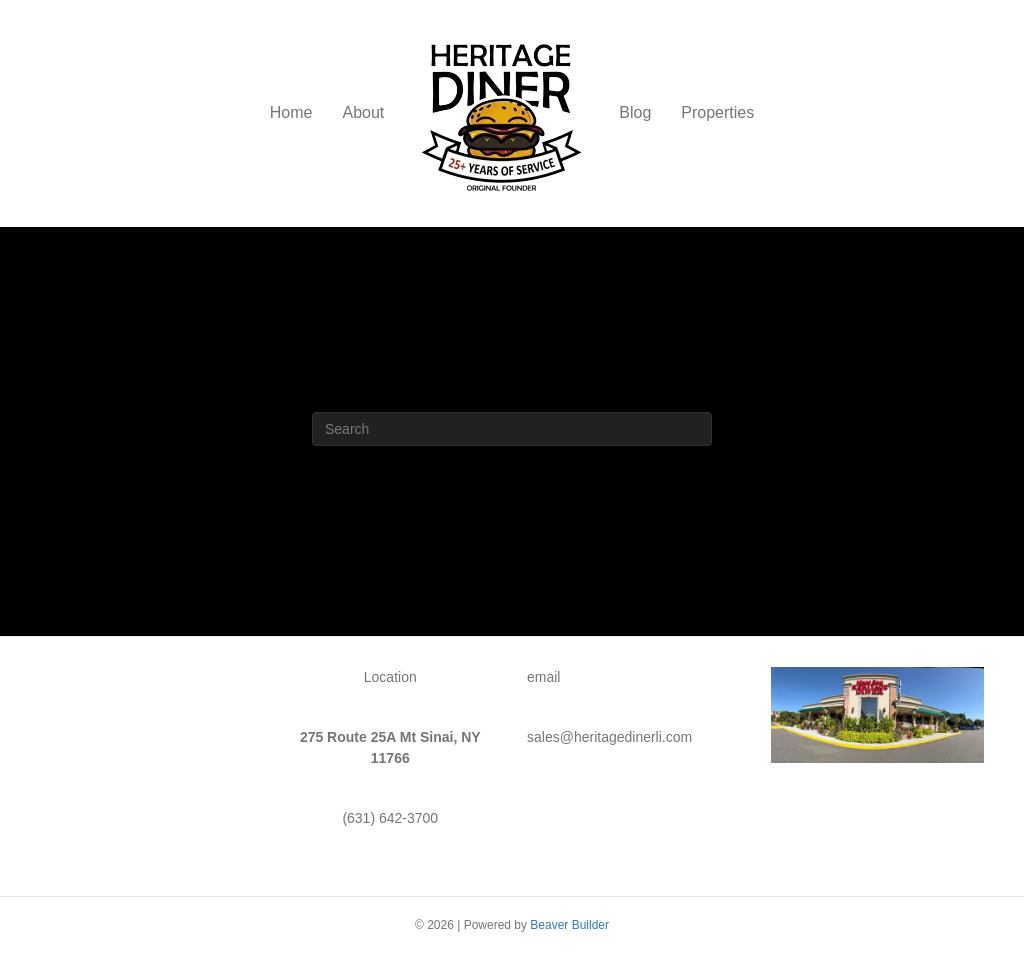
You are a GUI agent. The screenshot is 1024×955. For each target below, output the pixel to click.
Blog (635, 112)
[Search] (512, 429)
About (363, 112)
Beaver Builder (569, 925)
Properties (717, 112)
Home (291, 112)
